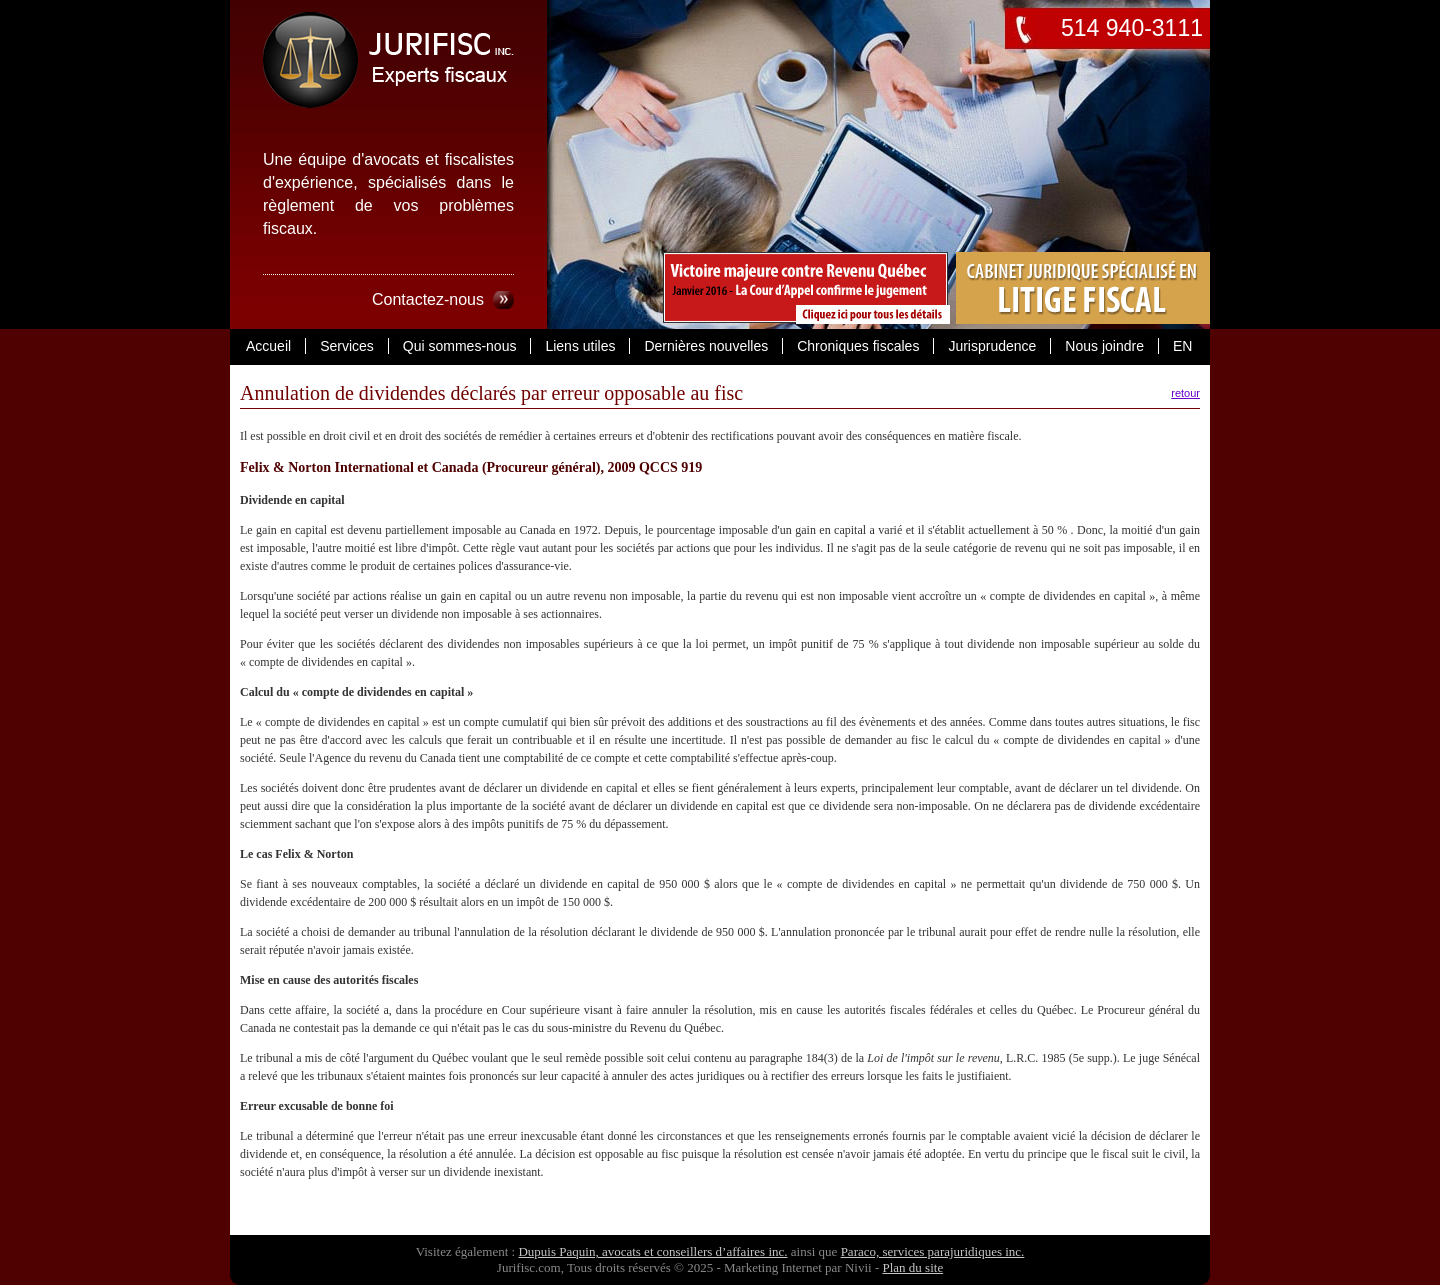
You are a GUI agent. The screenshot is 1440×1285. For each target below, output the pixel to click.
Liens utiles (580, 346)
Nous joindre (1104, 346)
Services (347, 346)
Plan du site (912, 1267)
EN (1182, 346)
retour (1185, 393)
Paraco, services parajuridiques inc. (933, 1251)
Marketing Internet (773, 1267)
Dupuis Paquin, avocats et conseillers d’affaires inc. (652, 1251)
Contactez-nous (428, 299)
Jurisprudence (992, 346)
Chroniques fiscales (858, 346)
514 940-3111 (1132, 28)
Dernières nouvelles (706, 346)
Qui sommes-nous (460, 346)
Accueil (268, 346)
